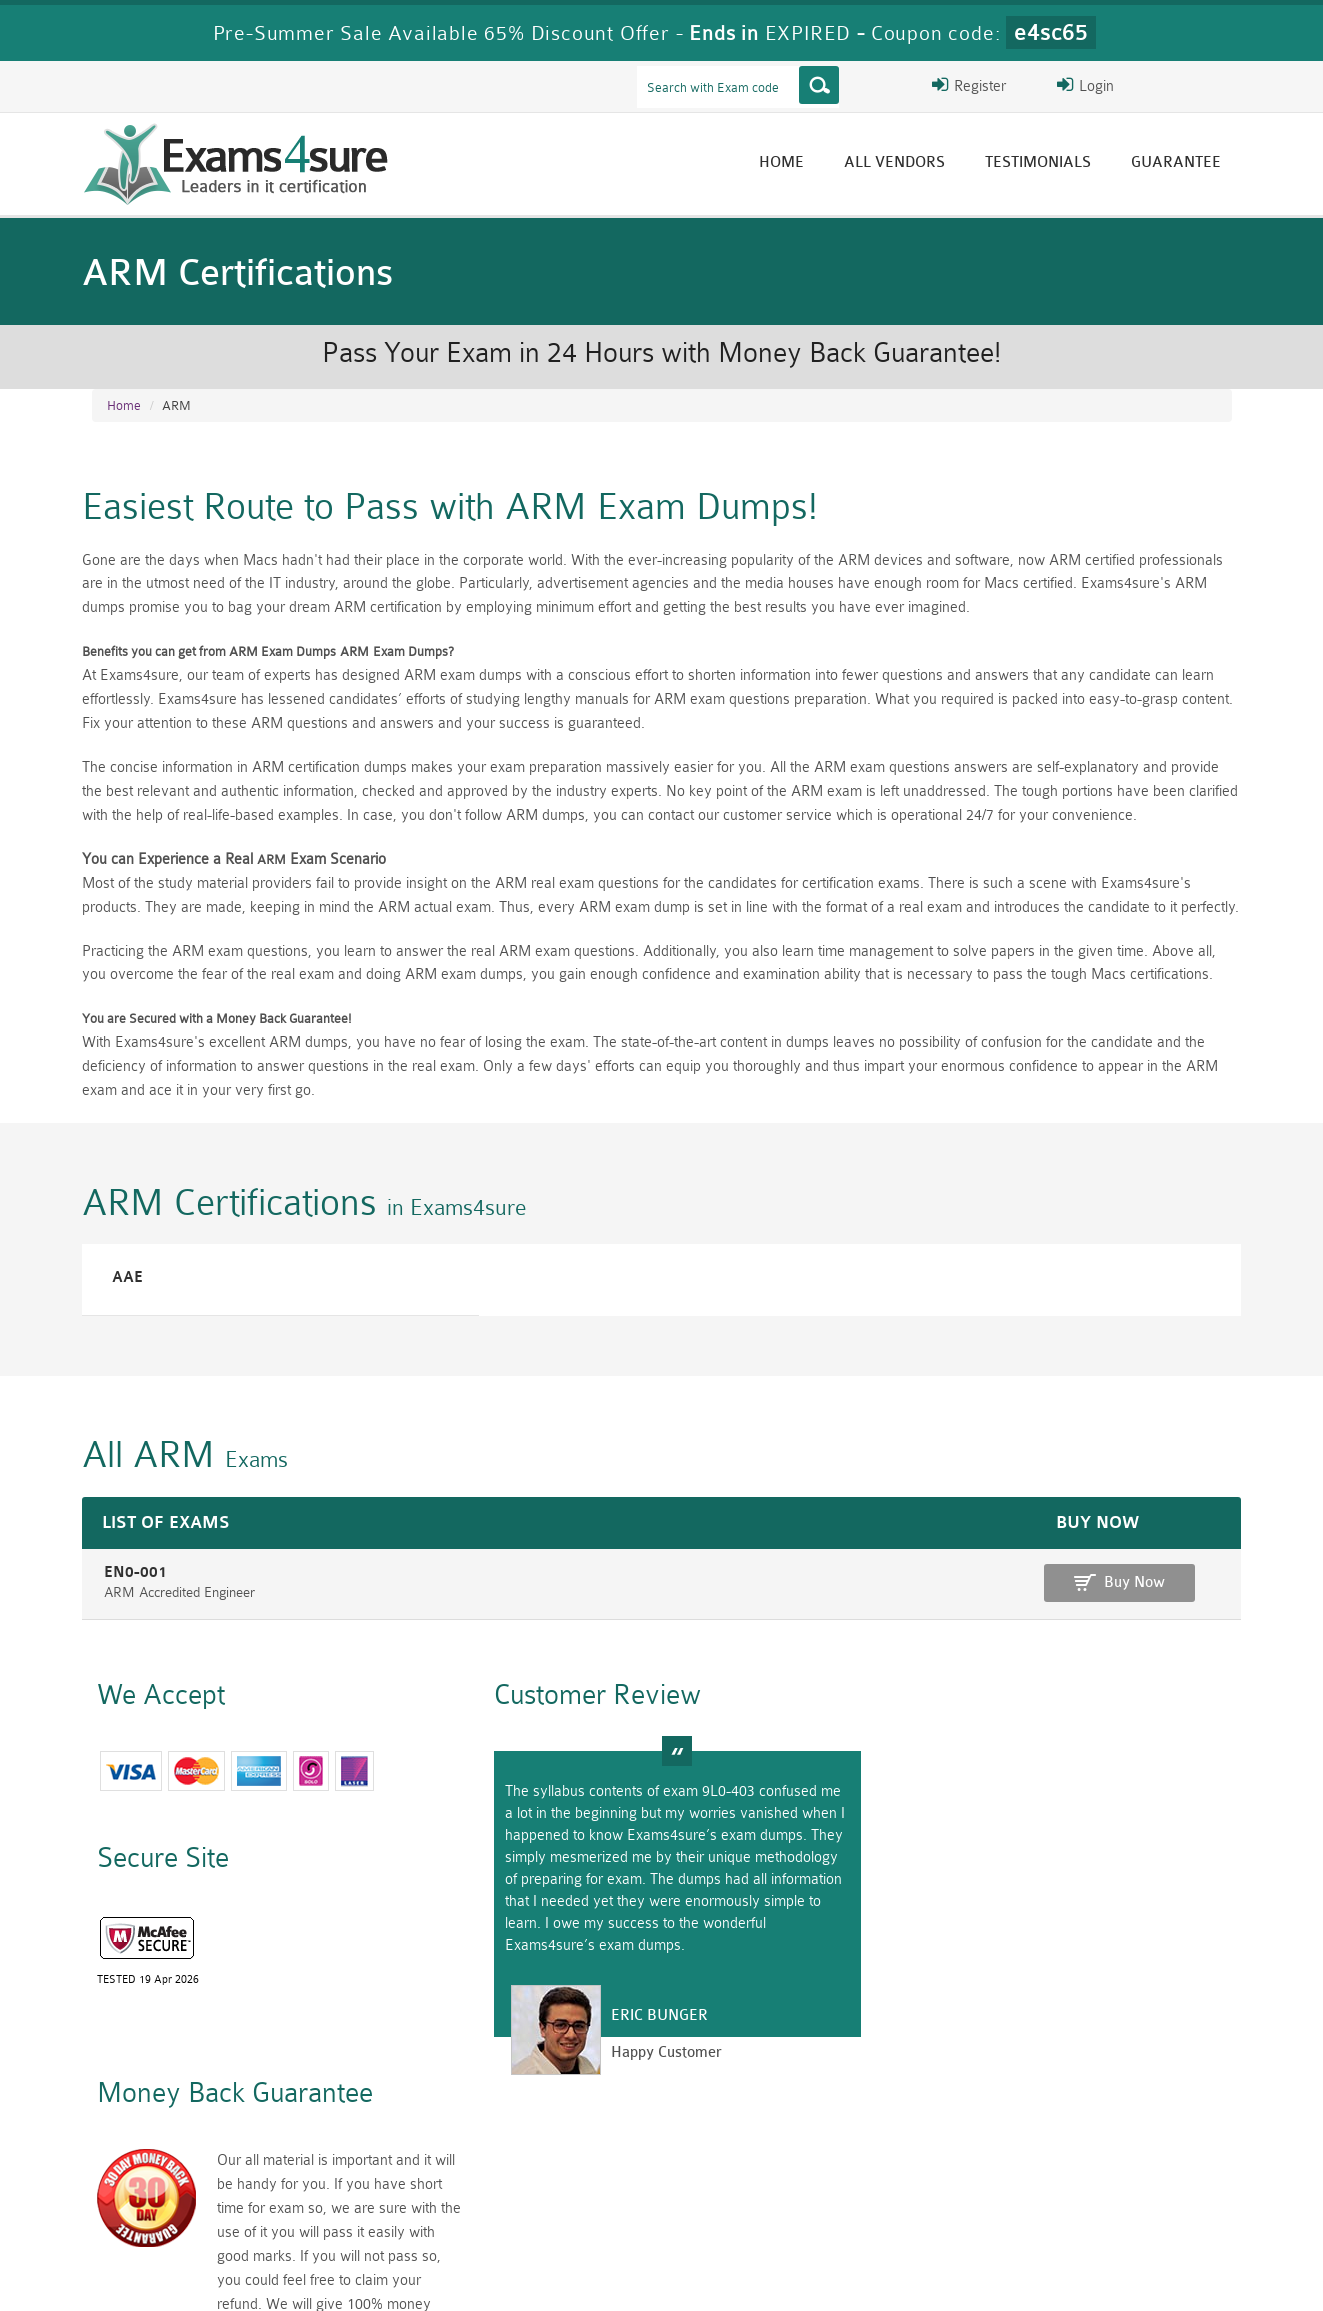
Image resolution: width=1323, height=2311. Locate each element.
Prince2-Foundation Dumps (1137, 2184)
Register (999, 85)
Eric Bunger (646, 2021)
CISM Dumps (187, 2175)
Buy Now (1152, 1587)
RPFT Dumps (756, 2175)
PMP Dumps (377, 2175)
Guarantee (1182, 162)
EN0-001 (128, 1577)
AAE (122, 1281)
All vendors (900, 162)
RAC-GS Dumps (566, 2175)
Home (787, 162)
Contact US (541, 2277)
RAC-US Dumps (947, 2175)
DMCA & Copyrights (673, 2277)
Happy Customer (653, 2058)
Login (1103, 85)
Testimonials (1044, 162)
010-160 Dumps (187, 2209)
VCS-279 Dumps (377, 2209)
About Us (195, 2277)
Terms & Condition (415, 2277)
